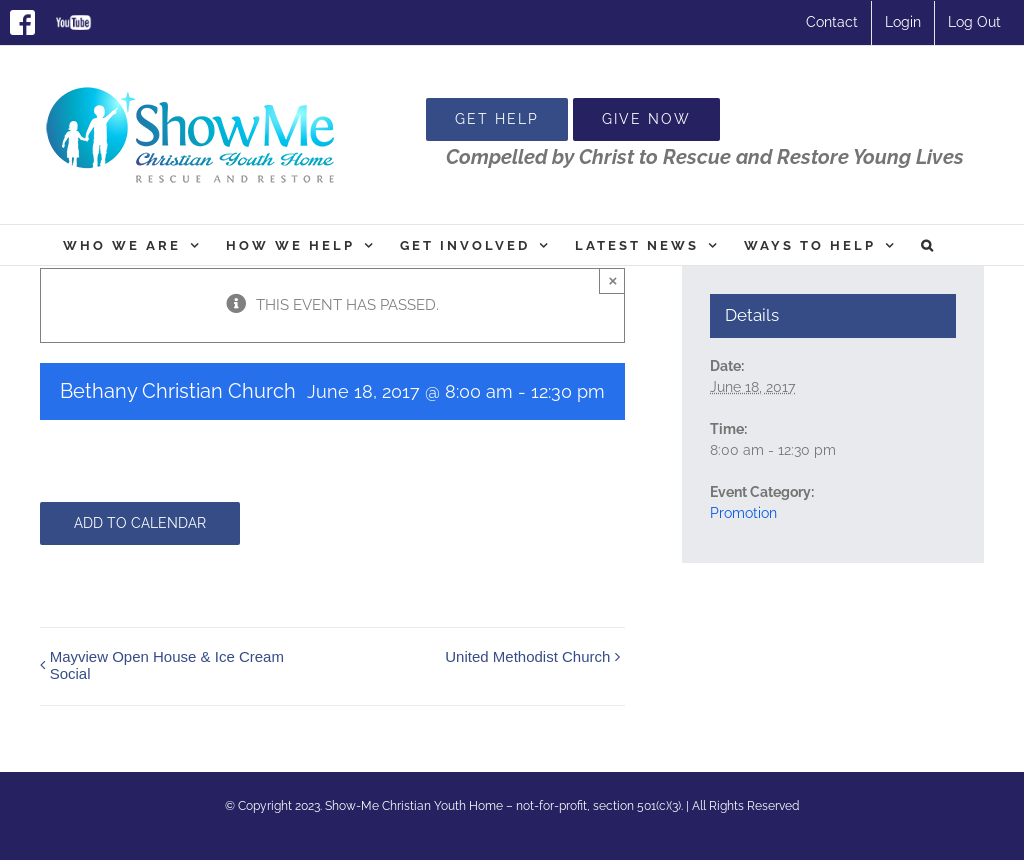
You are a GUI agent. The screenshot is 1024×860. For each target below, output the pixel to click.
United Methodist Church (527, 656)
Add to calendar (140, 523)
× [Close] (612, 280)
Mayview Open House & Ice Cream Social (167, 665)
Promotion (743, 513)
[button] (928, 245)
